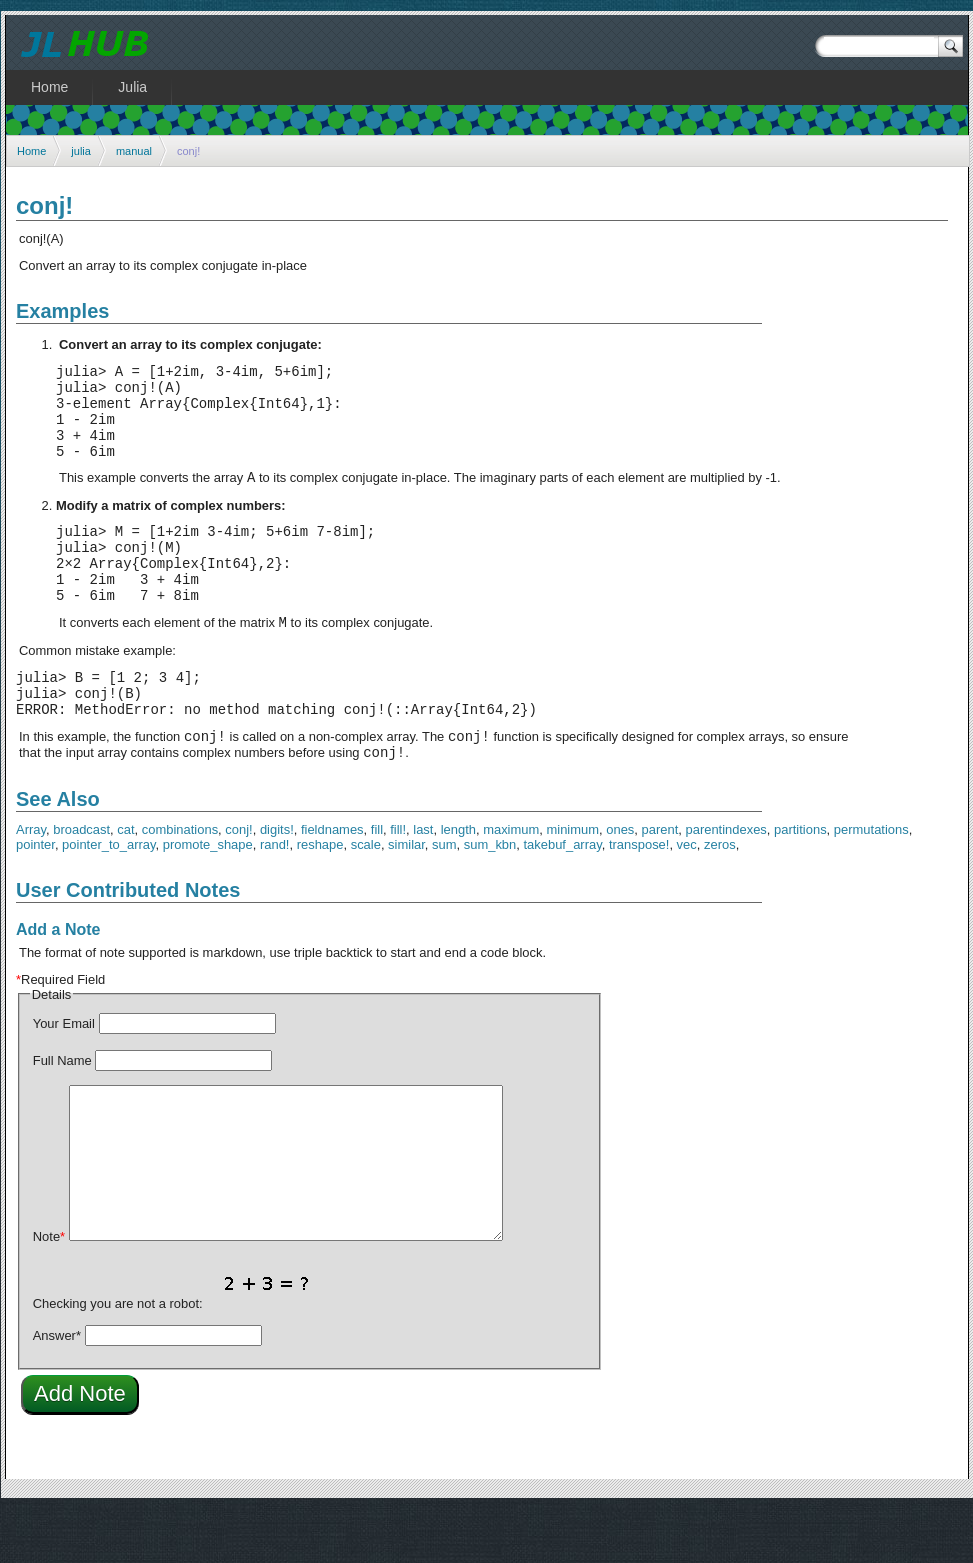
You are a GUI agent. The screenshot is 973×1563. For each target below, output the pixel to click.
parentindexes (725, 883)
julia (81, 151)
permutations (871, 883)
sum (444, 898)
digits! (277, 883)
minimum (572, 883)
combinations (180, 883)
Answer (57, 1389)
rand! (275, 898)
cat (125, 883)
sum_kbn (490, 898)
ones (620, 883)
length (458, 883)
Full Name (62, 1114)
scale (366, 898)
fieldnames (332, 883)
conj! (238, 883)
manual (134, 151)
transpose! (639, 898)
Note (49, 1290)
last (423, 883)
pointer (35, 898)
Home (31, 151)
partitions (800, 883)
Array (31, 883)
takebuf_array (562, 898)
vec (687, 898)
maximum (511, 883)
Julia (132, 87)
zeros (720, 898)
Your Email (64, 1077)
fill (377, 883)
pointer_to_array (108, 898)
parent (660, 883)
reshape (320, 898)
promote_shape (208, 898)
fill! (398, 883)
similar (406, 898)
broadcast (81, 883)
